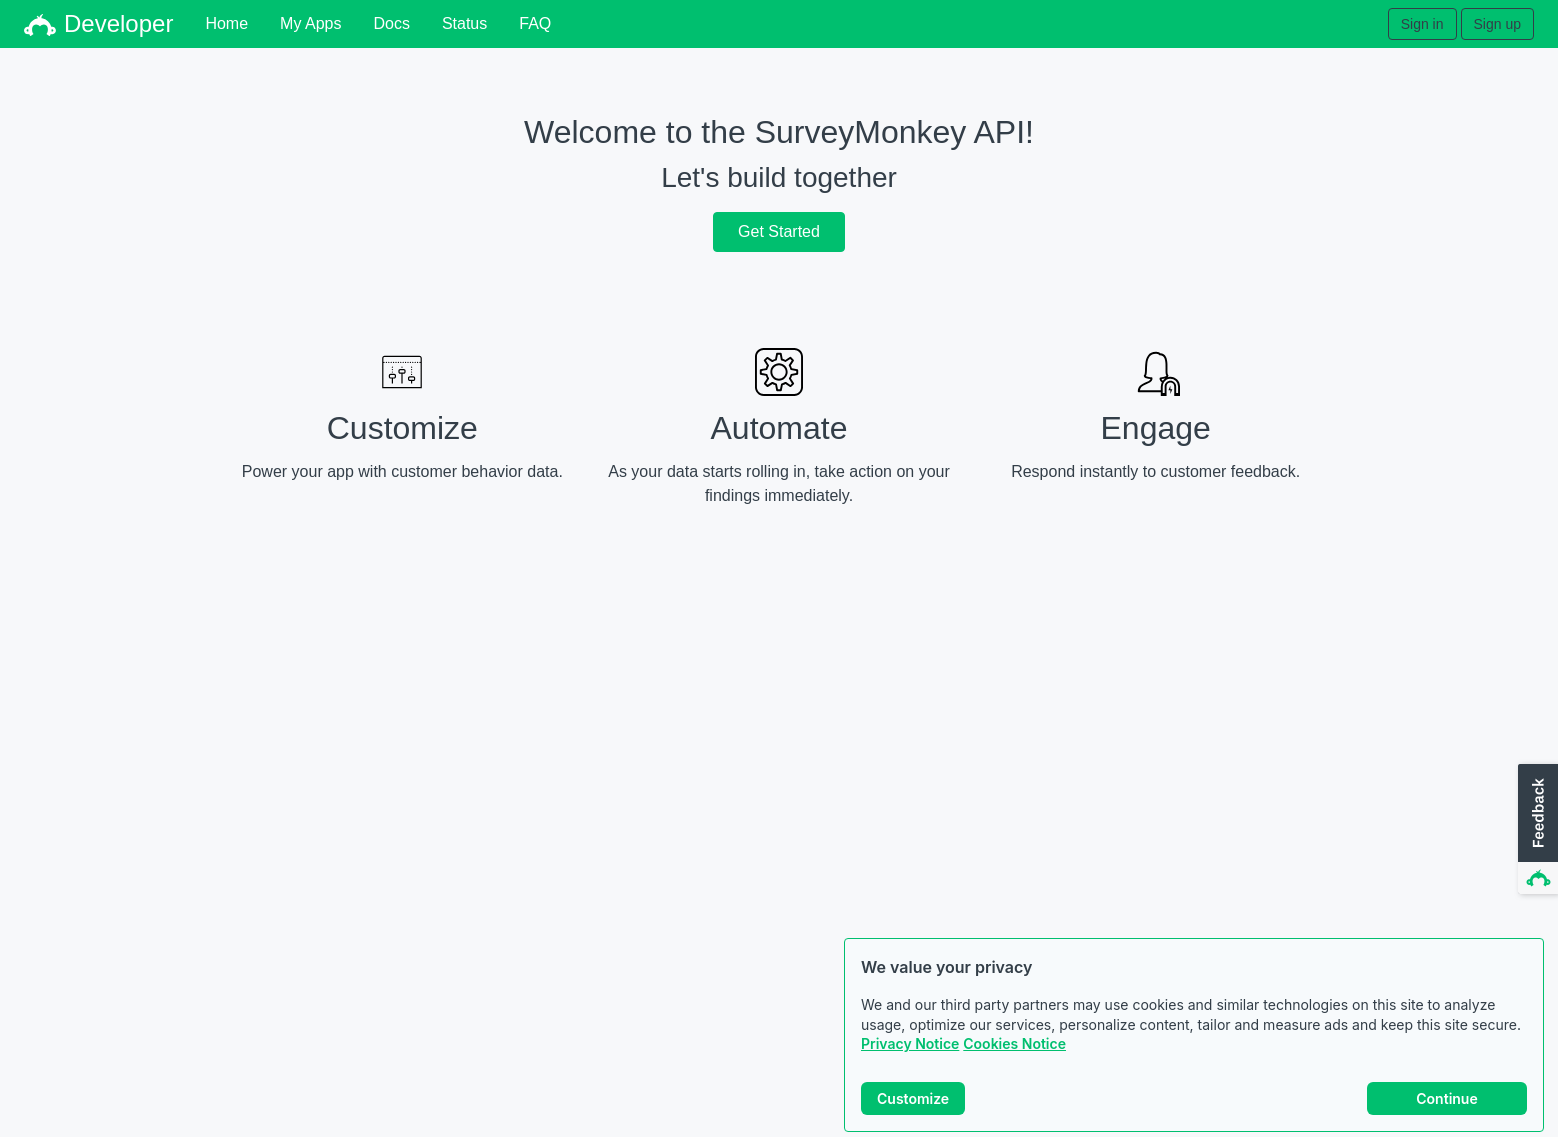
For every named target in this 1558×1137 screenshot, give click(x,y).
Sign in (1422, 24)
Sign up (1497, 24)
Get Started (779, 231)
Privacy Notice (910, 1043)
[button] (1536, 830)
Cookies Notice (1014, 1043)
